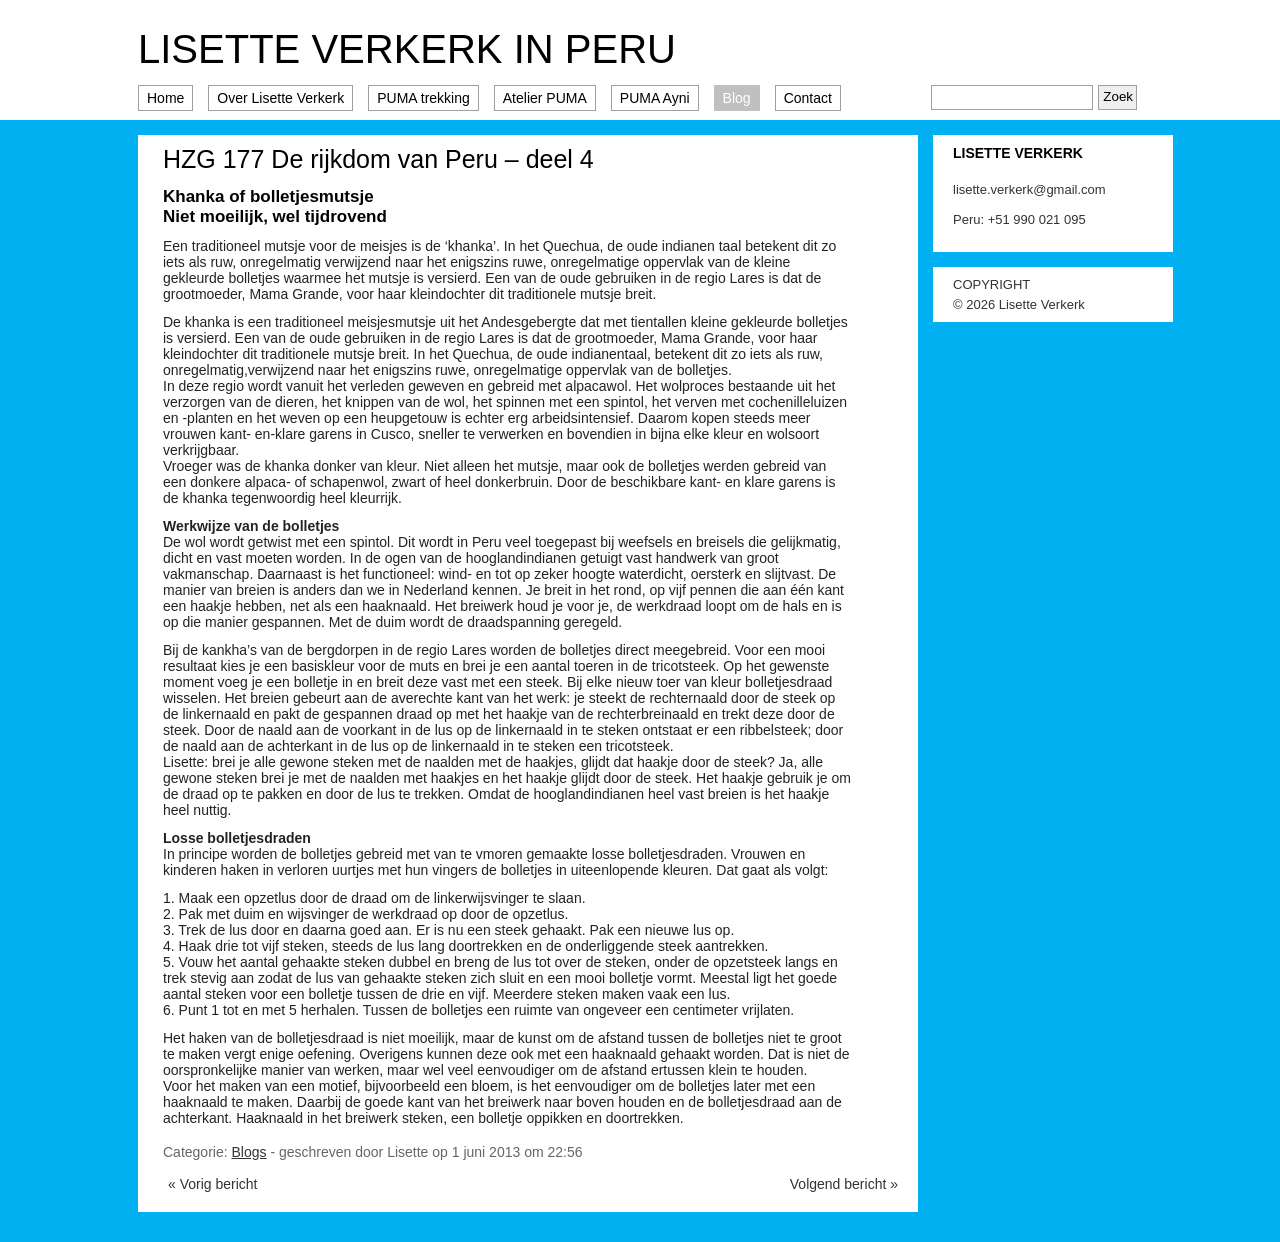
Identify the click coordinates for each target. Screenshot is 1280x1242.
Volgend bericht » (844, 1184)
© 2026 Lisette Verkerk (1019, 304)
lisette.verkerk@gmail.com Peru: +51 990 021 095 (1029, 204)
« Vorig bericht (213, 1184)
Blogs (248, 1152)
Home (165, 98)
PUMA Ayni (655, 98)
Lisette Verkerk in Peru (407, 49)
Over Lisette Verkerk (280, 98)
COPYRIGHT (991, 284)
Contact (808, 98)
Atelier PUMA (545, 98)
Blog (737, 98)
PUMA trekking (423, 98)
